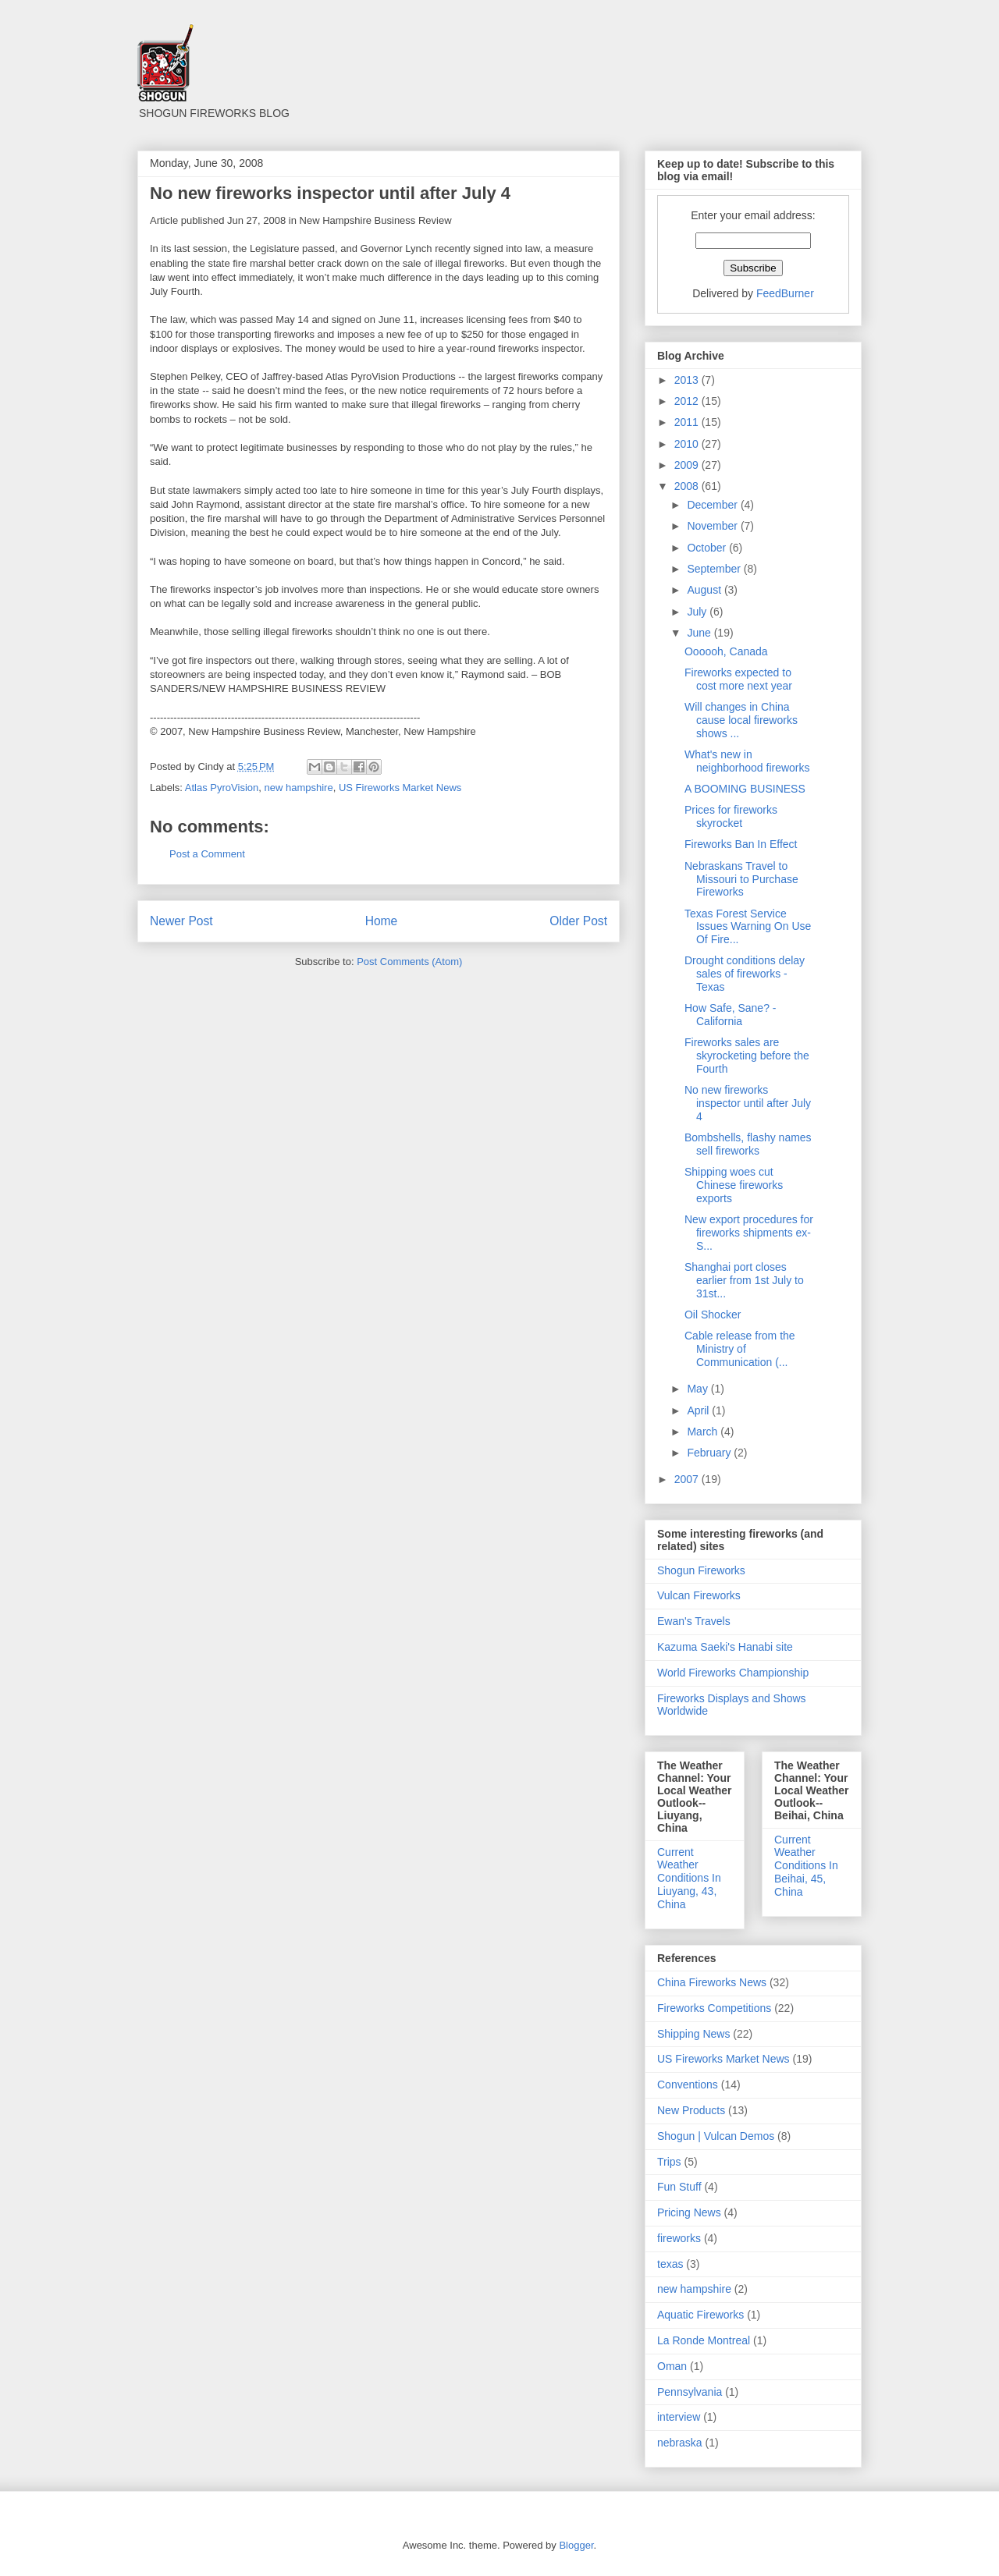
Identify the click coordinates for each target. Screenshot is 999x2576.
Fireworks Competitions (714, 2008)
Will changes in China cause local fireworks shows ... (741, 720)
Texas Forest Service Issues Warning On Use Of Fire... (747, 926)
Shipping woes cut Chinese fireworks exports (733, 1185)
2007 (688, 1479)
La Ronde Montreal (703, 2340)
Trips (669, 2162)
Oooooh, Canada (726, 651)
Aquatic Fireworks (700, 2314)
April (699, 1410)
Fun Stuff (679, 2186)
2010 (688, 444)
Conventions (687, 2084)
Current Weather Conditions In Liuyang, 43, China (689, 1878)
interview (678, 2417)
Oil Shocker (712, 1314)
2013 (688, 380)
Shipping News (693, 2034)
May (698, 1388)
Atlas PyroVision (221, 787)
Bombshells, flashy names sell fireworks (748, 1144)
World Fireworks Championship (733, 1672)
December (713, 505)
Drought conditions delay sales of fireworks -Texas (744, 973)
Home (381, 921)
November (713, 526)
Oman (672, 2366)
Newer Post (181, 921)
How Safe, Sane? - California (730, 1014)
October (708, 547)
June (700, 632)
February (710, 1452)
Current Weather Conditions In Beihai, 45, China (806, 1865)
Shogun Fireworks (701, 1570)
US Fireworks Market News (400, 787)
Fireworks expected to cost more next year (738, 679)
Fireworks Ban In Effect (740, 844)
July (698, 611)
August (705, 590)
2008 (688, 486)
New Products (691, 2110)
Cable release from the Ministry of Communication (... (739, 1348)
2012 (688, 401)
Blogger (576, 2545)
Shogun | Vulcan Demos (715, 2136)
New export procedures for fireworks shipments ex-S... (748, 1232)
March (703, 1431)
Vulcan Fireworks (699, 1595)
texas (670, 2264)
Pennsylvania (689, 2392)
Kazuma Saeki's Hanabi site (725, 1647)
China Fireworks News (711, 1982)
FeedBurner (785, 293)
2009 (688, 465)
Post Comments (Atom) (409, 961)
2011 (688, 422)
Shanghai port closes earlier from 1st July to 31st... (744, 1280)
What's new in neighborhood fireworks (747, 761)
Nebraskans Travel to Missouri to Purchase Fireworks (741, 879)
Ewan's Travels (694, 1621)
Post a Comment (207, 854)
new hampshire (298, 787)
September (715, 568)
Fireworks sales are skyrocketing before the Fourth (746, 1055)
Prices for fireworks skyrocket (730, 816)
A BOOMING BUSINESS (744, 788)
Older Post (578, 921)
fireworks (679, 2238)
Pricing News (689, 2212)
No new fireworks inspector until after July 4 (747, 1103)
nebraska (679, 2442)
